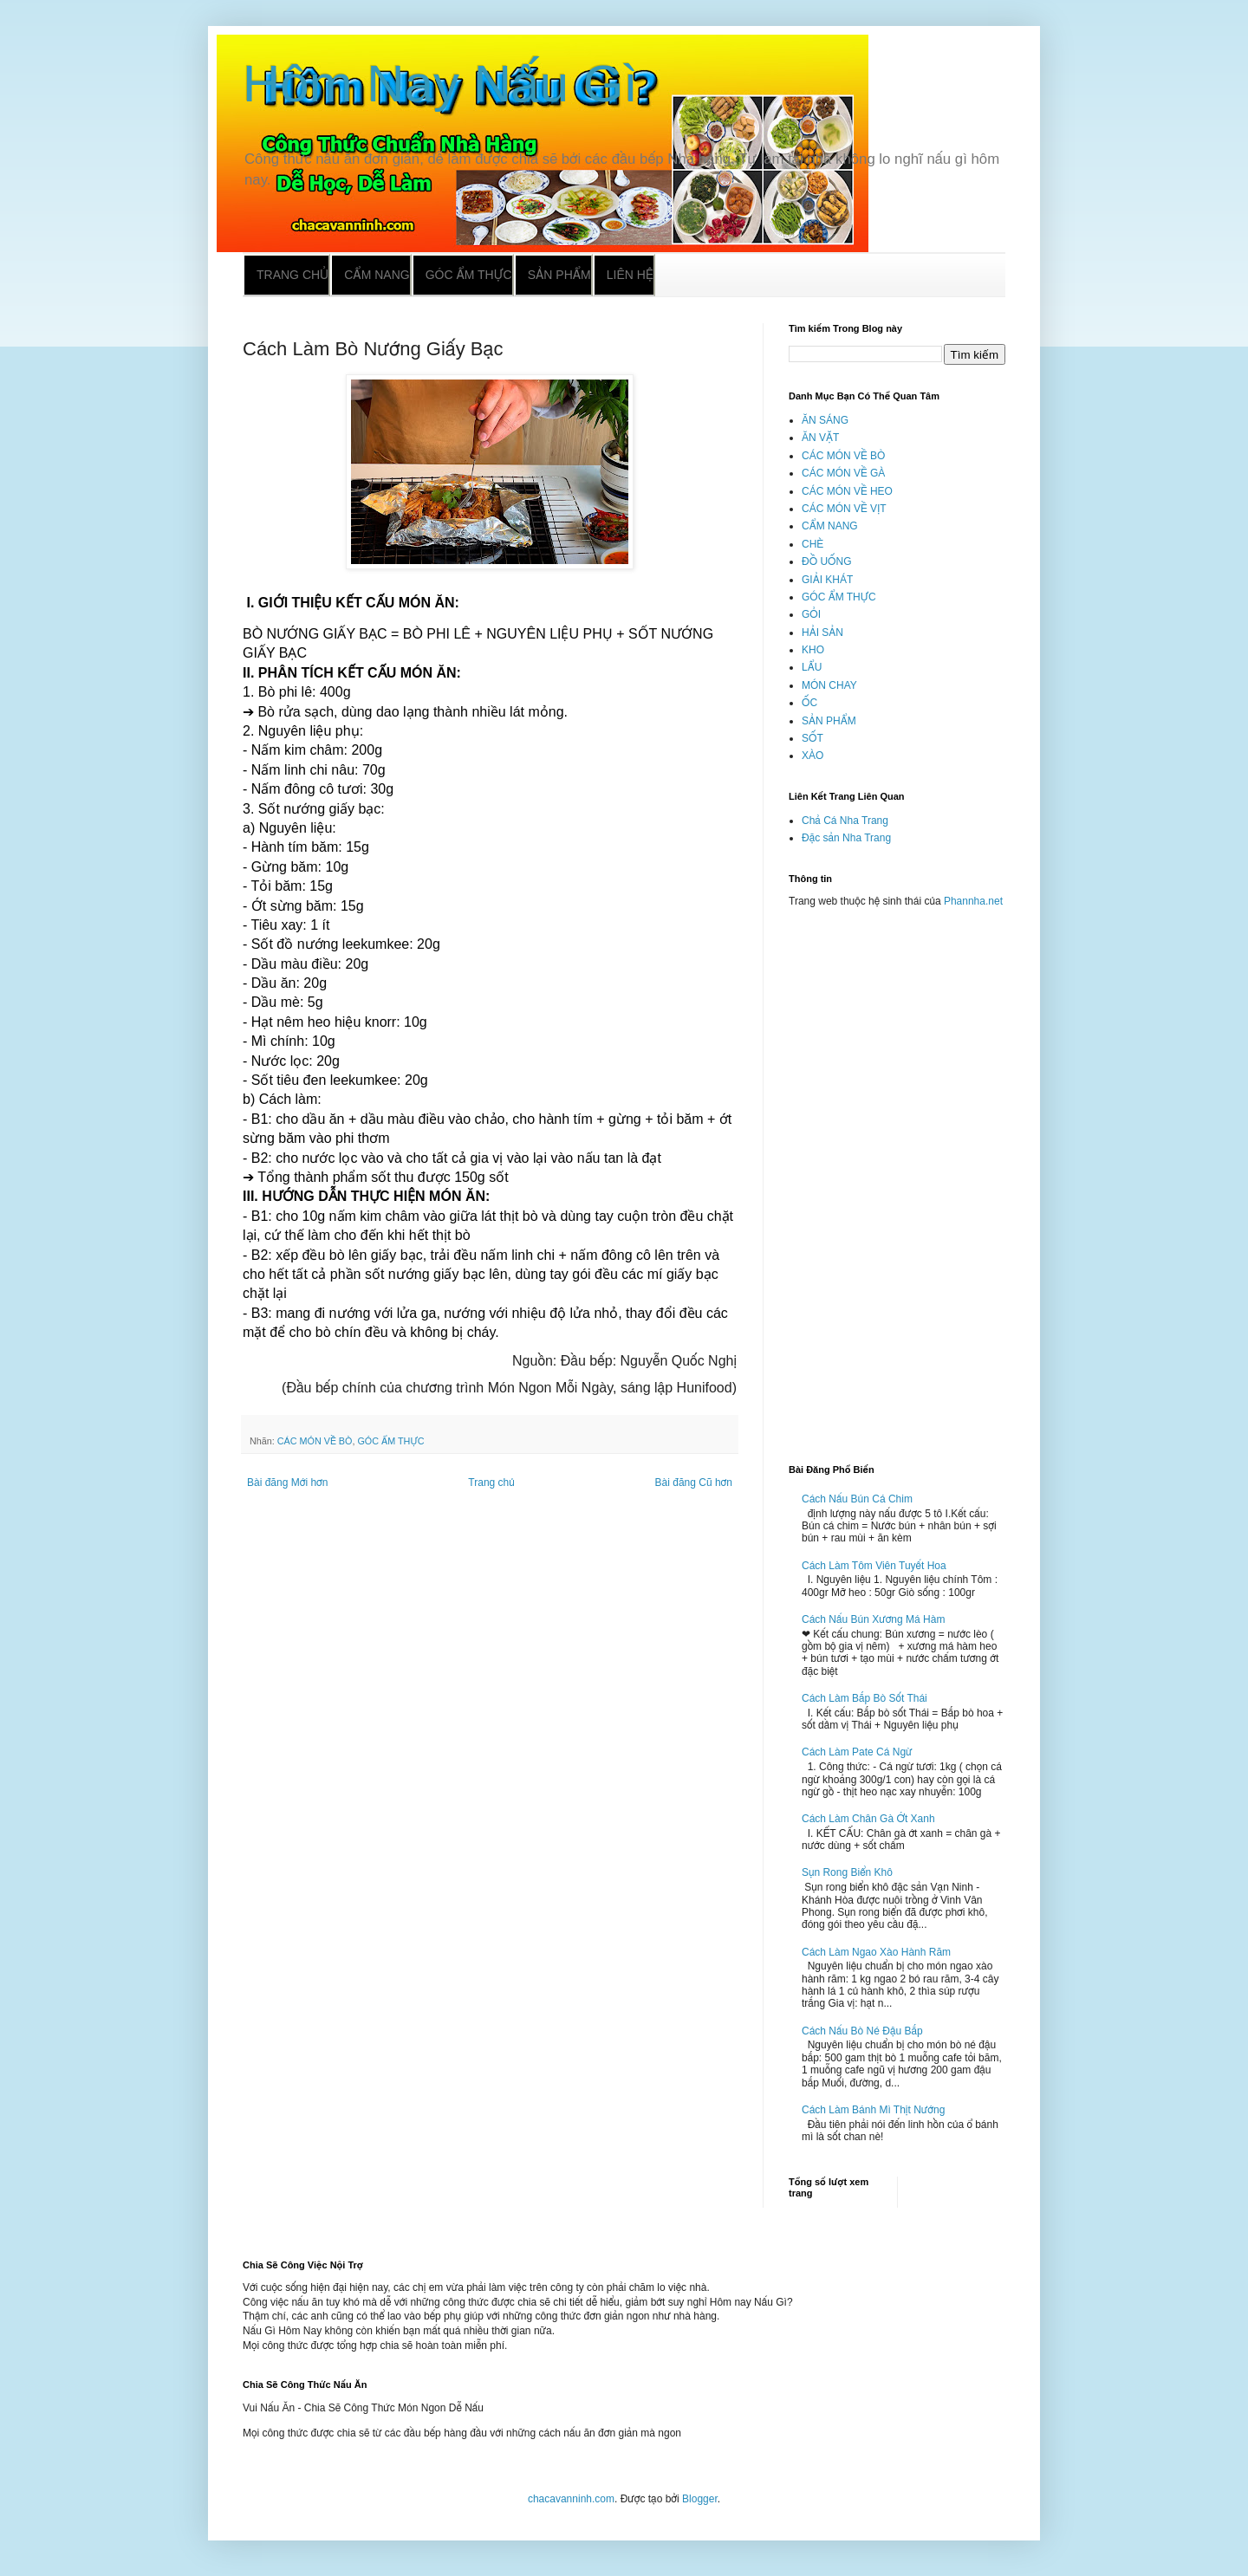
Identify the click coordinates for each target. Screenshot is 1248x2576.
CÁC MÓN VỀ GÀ (843, 473)
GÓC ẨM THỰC (390, 1441)
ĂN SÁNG (825, 420)
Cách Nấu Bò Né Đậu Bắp (862, 2031)
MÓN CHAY (829, 685)
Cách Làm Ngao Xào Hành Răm (876, 1952)
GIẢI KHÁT (827, 580)
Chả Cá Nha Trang (845, 820)
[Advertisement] (897, 1178)
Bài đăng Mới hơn (287, 1482)
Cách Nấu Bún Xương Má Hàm (873, 1619)
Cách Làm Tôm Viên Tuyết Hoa (874, 1566)
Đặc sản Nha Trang (846, 838)
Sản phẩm (559, 275)
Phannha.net (973, 901)
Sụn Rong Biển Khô (847, 1872)
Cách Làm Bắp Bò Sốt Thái (864, 1698)
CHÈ (812, 544)
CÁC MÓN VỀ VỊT (844, 509)
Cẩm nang (376, 275)
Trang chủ (292, 275)
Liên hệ (630, 275)
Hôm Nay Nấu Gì (440, 84)
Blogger (700, 2499)
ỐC (809, 703)
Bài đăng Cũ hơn (693, 1482)
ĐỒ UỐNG (826, 561)
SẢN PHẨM (829, 721)
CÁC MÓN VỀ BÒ (315, 1441)
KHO (813, 650)
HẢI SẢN (822, 632)
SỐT (812, 738)
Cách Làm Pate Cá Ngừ (857, 1752)
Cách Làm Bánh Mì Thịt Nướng (873, 2110)
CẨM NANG (830, 526)
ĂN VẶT (820, 437)
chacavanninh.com (571, 2499)
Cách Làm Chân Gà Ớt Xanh (868, 1819)
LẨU (812, 667)
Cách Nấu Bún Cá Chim (857, 1499)
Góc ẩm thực (469, 275)
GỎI (811, 614)
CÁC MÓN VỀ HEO (847, 491)
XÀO (812, 755)
